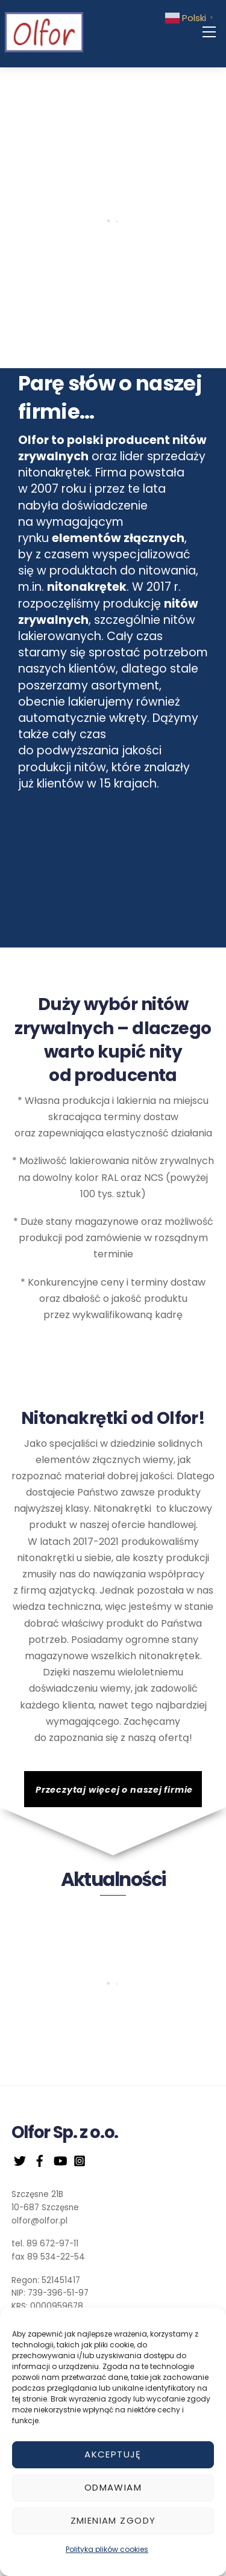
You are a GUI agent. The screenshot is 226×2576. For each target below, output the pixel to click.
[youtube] (59, 2160)
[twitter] (19, 2160)
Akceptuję (113, 2454)
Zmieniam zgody (113, 2520)
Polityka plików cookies (107, 2549)
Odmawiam (113, 2487)
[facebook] (39, 2160)
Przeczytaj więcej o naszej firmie (114, 1790)
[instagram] (79, 2160)
